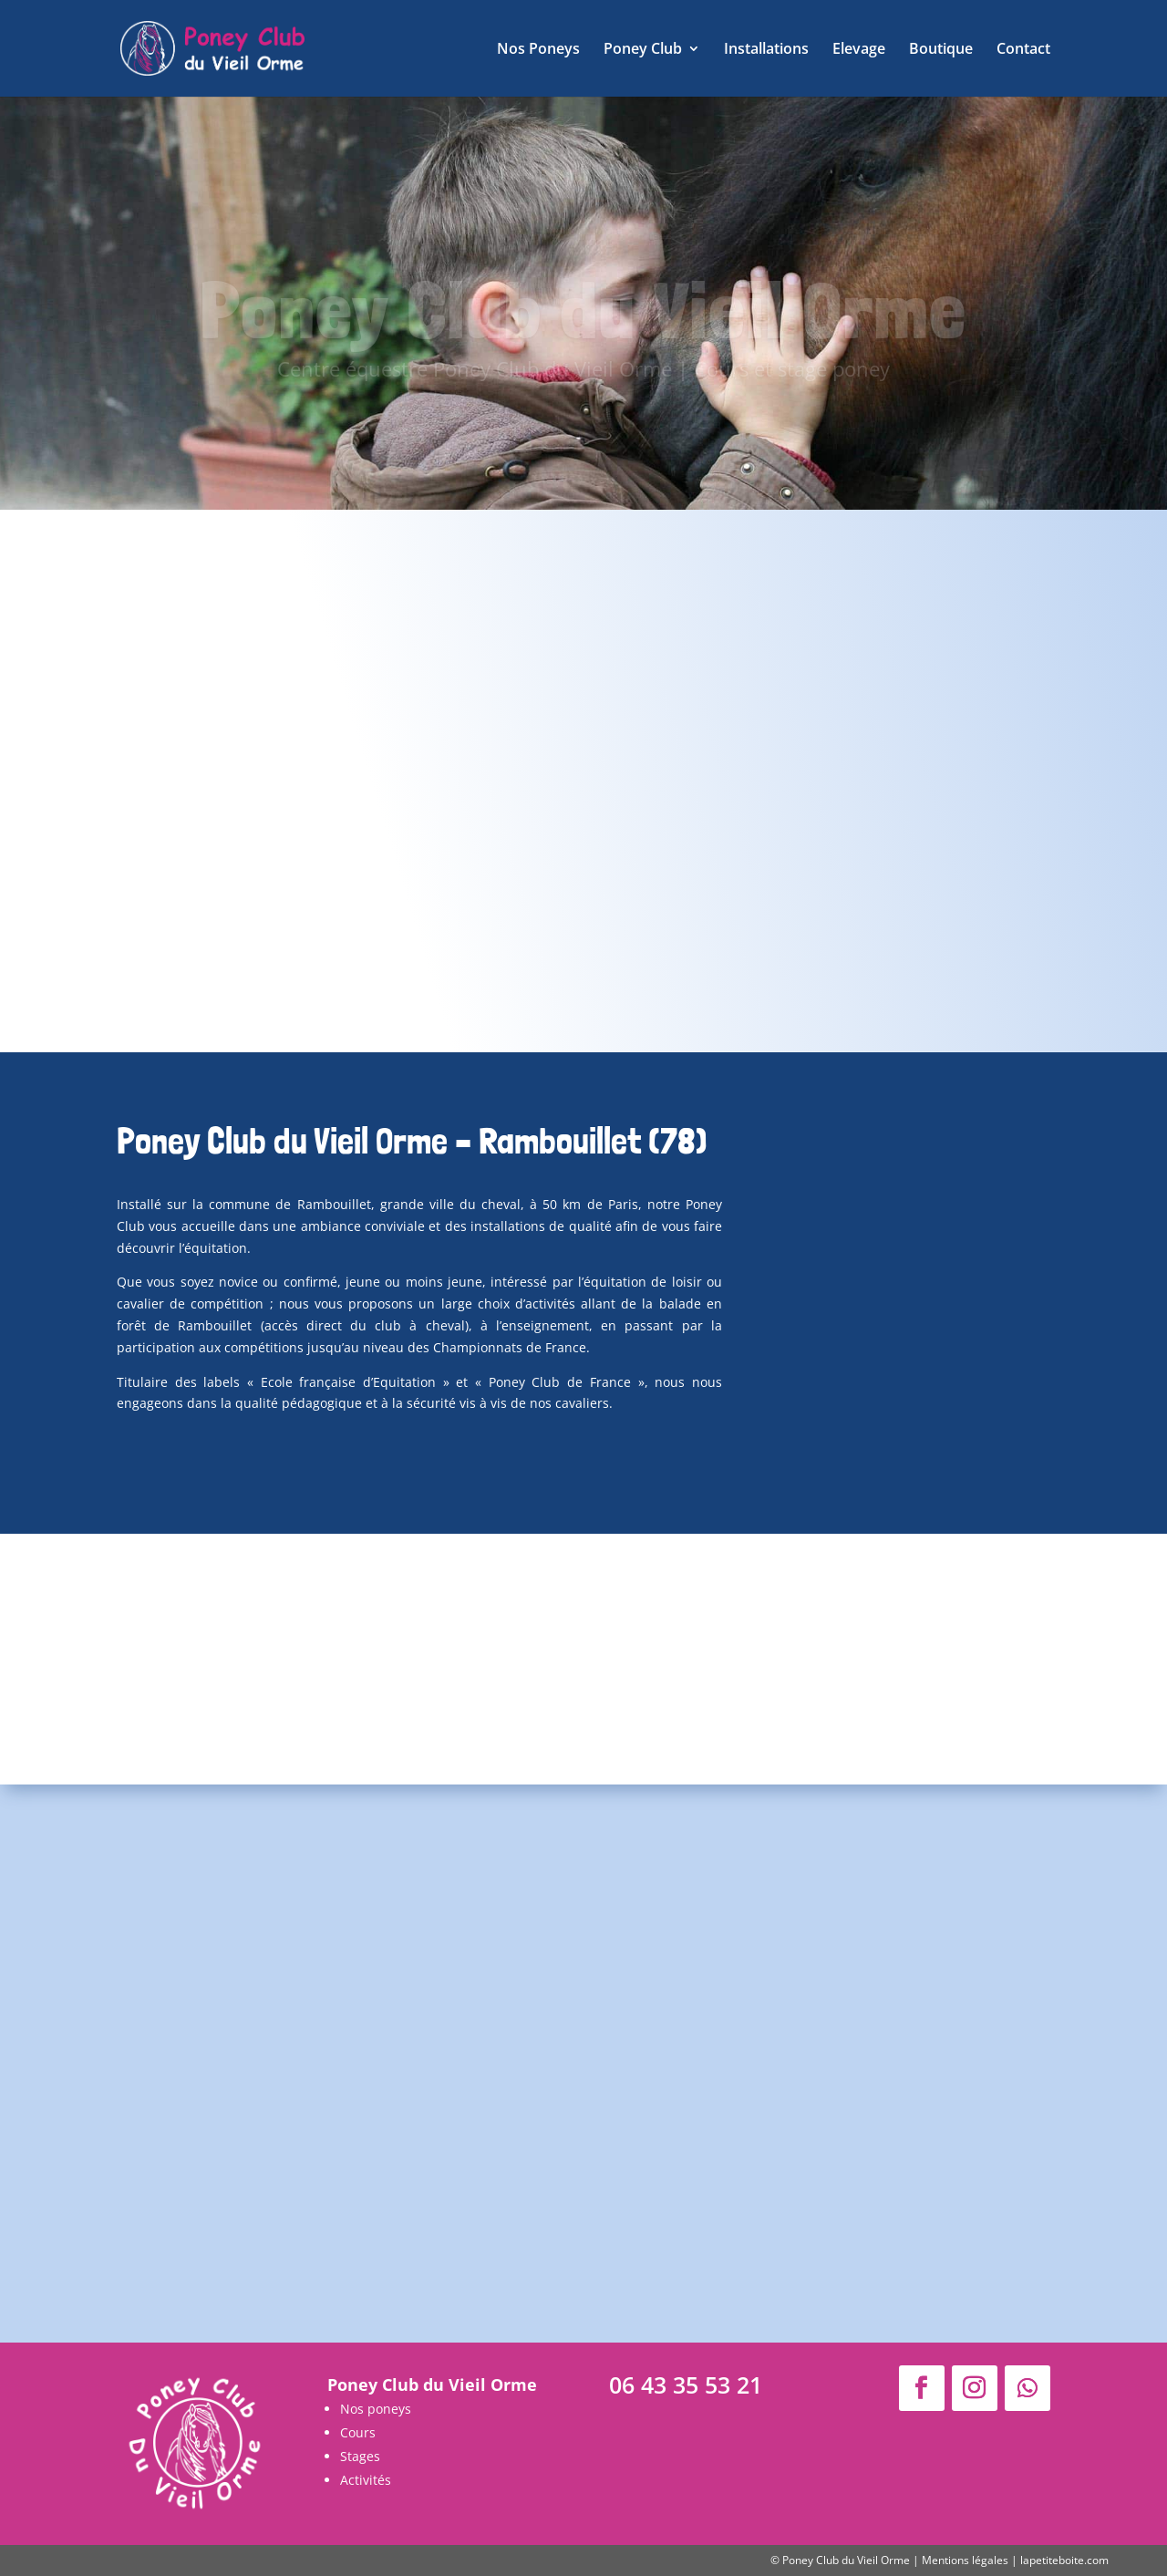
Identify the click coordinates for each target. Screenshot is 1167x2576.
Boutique (941, 50)
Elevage (858, 50)
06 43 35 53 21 (685, 2384)
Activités (365, 2479)
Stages (360, 2456)
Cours (358, 2432)
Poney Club (643, 50)
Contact (1023, 50)
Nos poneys (375, 2408)
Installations (766, 50)
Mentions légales (965, 2560)
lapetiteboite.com (1064, 2560)
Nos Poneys (538, 50)
